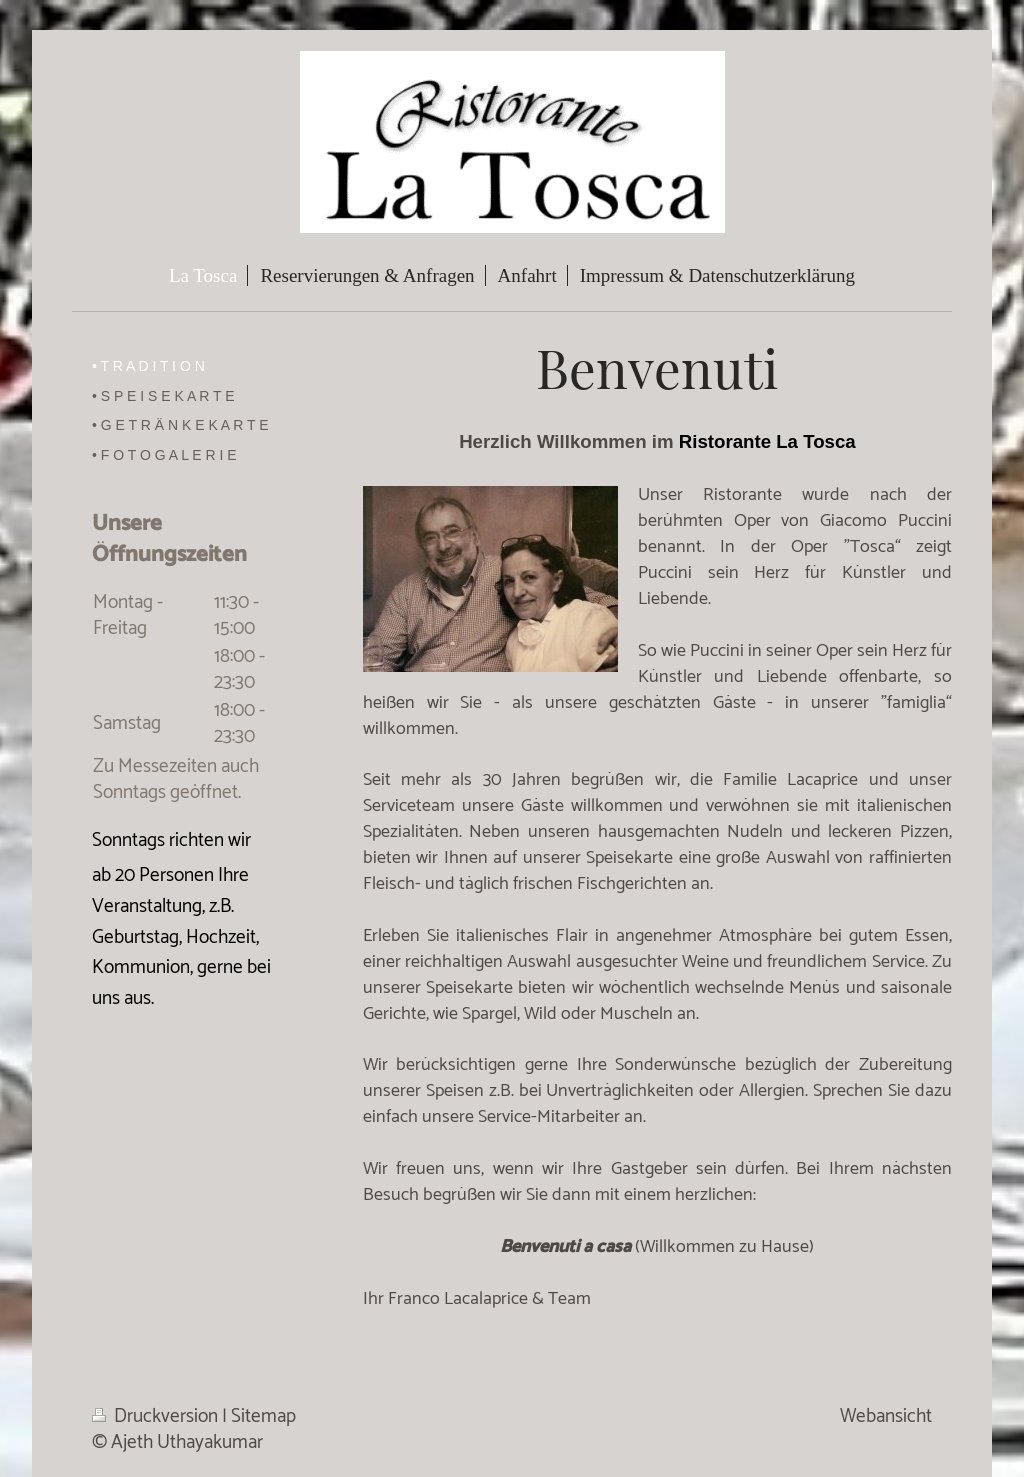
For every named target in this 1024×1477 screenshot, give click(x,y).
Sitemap (263, 1416)
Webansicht (886, 1416)
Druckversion (157, 1416)
